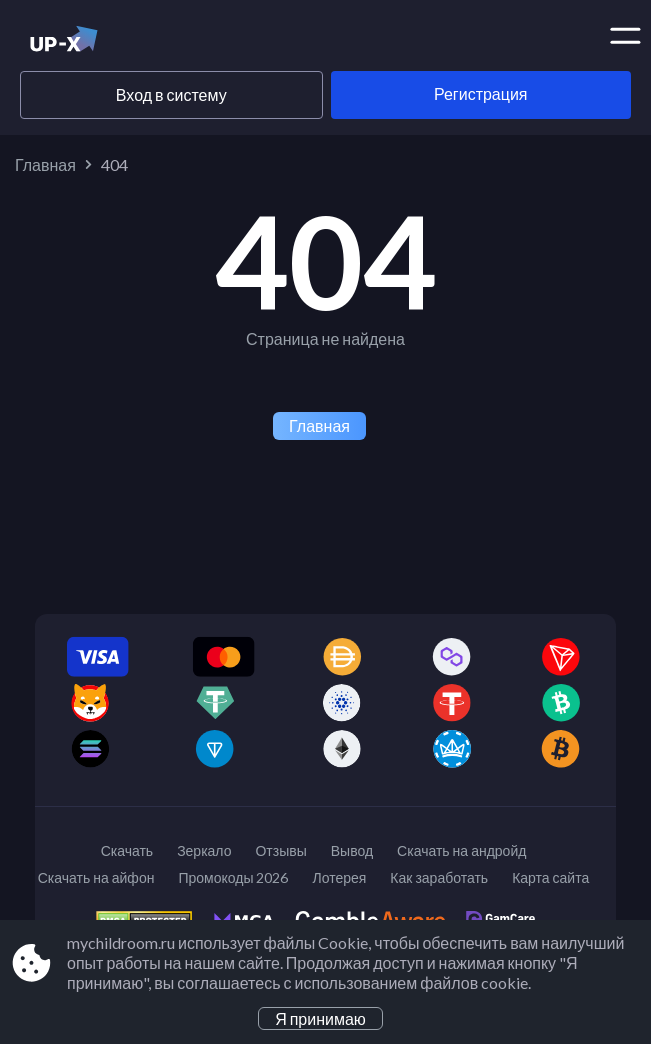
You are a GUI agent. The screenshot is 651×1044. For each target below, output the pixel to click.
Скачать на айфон (96, 877)
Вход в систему (171, 94)
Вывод (352, 850)
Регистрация (481, 93)
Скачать (127, 850)
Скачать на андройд (461, 850)
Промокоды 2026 (233, 877)
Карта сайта (550, 877)
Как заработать (439, 877)
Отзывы (280, 850)
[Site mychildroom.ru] (97, 43)
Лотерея (339, 877)
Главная (45, 164)
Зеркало (204, 850)
